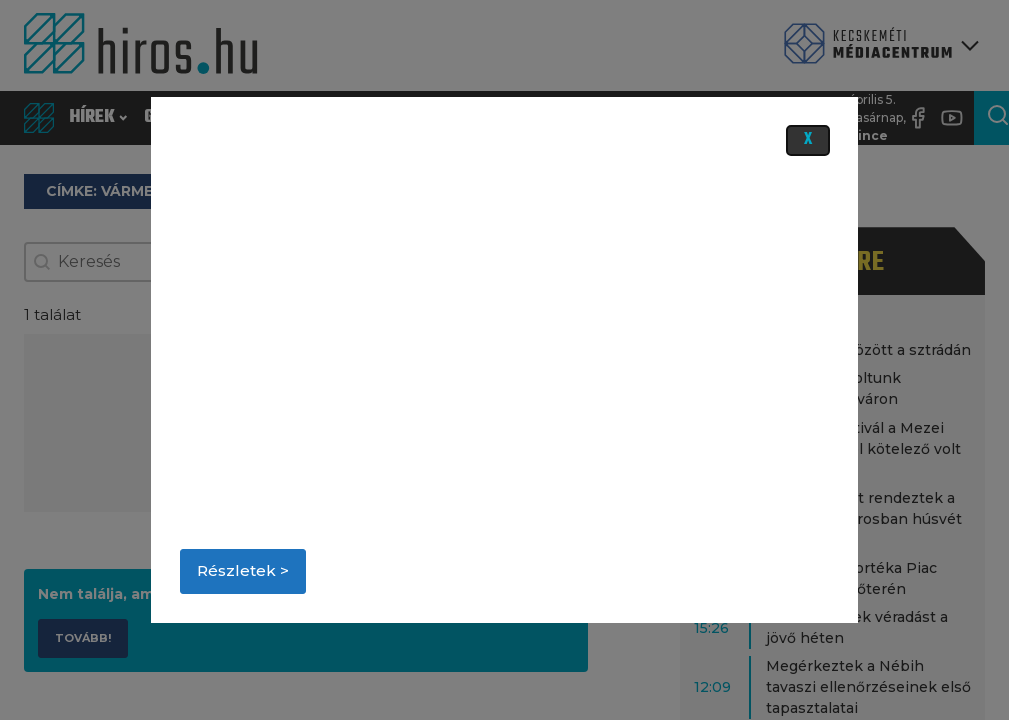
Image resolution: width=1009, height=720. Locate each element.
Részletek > (243, 570)
